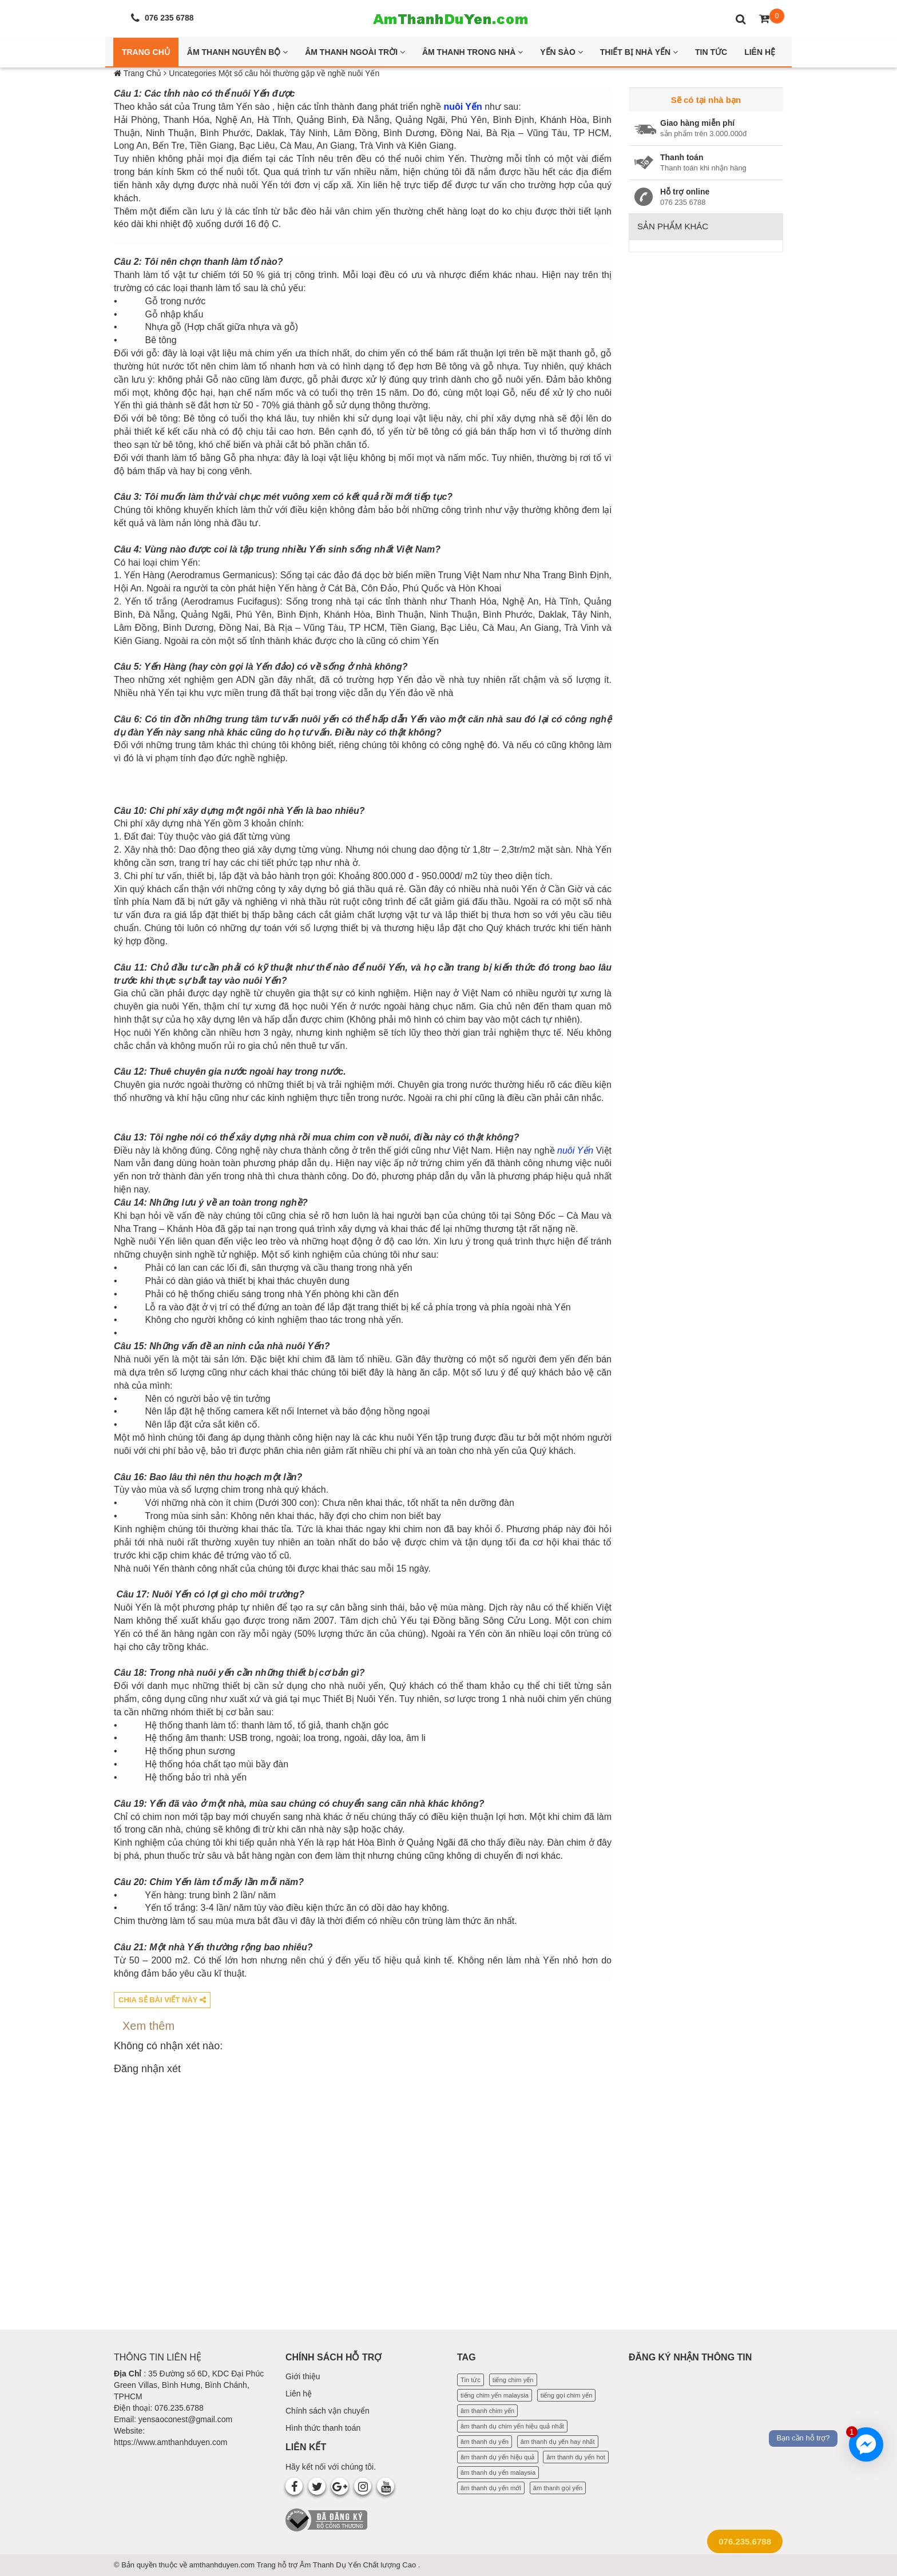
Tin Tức (711, 52)
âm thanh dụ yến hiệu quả (498, 2457)
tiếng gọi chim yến (567, 2395)
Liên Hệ (759, 52)
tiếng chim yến (513, 2379)
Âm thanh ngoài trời (355, 52)
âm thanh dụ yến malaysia (498, 2472)
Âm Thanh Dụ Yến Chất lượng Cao (359, 2565)
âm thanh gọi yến (557, 2487)
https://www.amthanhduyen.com (170, 2442)
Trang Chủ (146, 52)
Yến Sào (561, 52)
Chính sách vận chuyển (327, 2410)
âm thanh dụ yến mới (491, 2487)
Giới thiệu (302, 2376)
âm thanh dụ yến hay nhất (558, 2441)
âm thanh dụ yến (485, 2441)
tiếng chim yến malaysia (495, 2395)
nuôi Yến (462, 107)
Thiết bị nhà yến (639, 52)
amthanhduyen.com (223, 2565)
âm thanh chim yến (487, 2410)
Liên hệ (298, 2393)
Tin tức (471, 2379)
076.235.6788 (745, 2541)
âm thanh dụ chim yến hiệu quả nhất (512, 2426)
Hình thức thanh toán (322, 2427)
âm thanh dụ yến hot (575, 2457)
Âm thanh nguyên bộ (237, 52)
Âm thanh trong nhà (472, 52)
